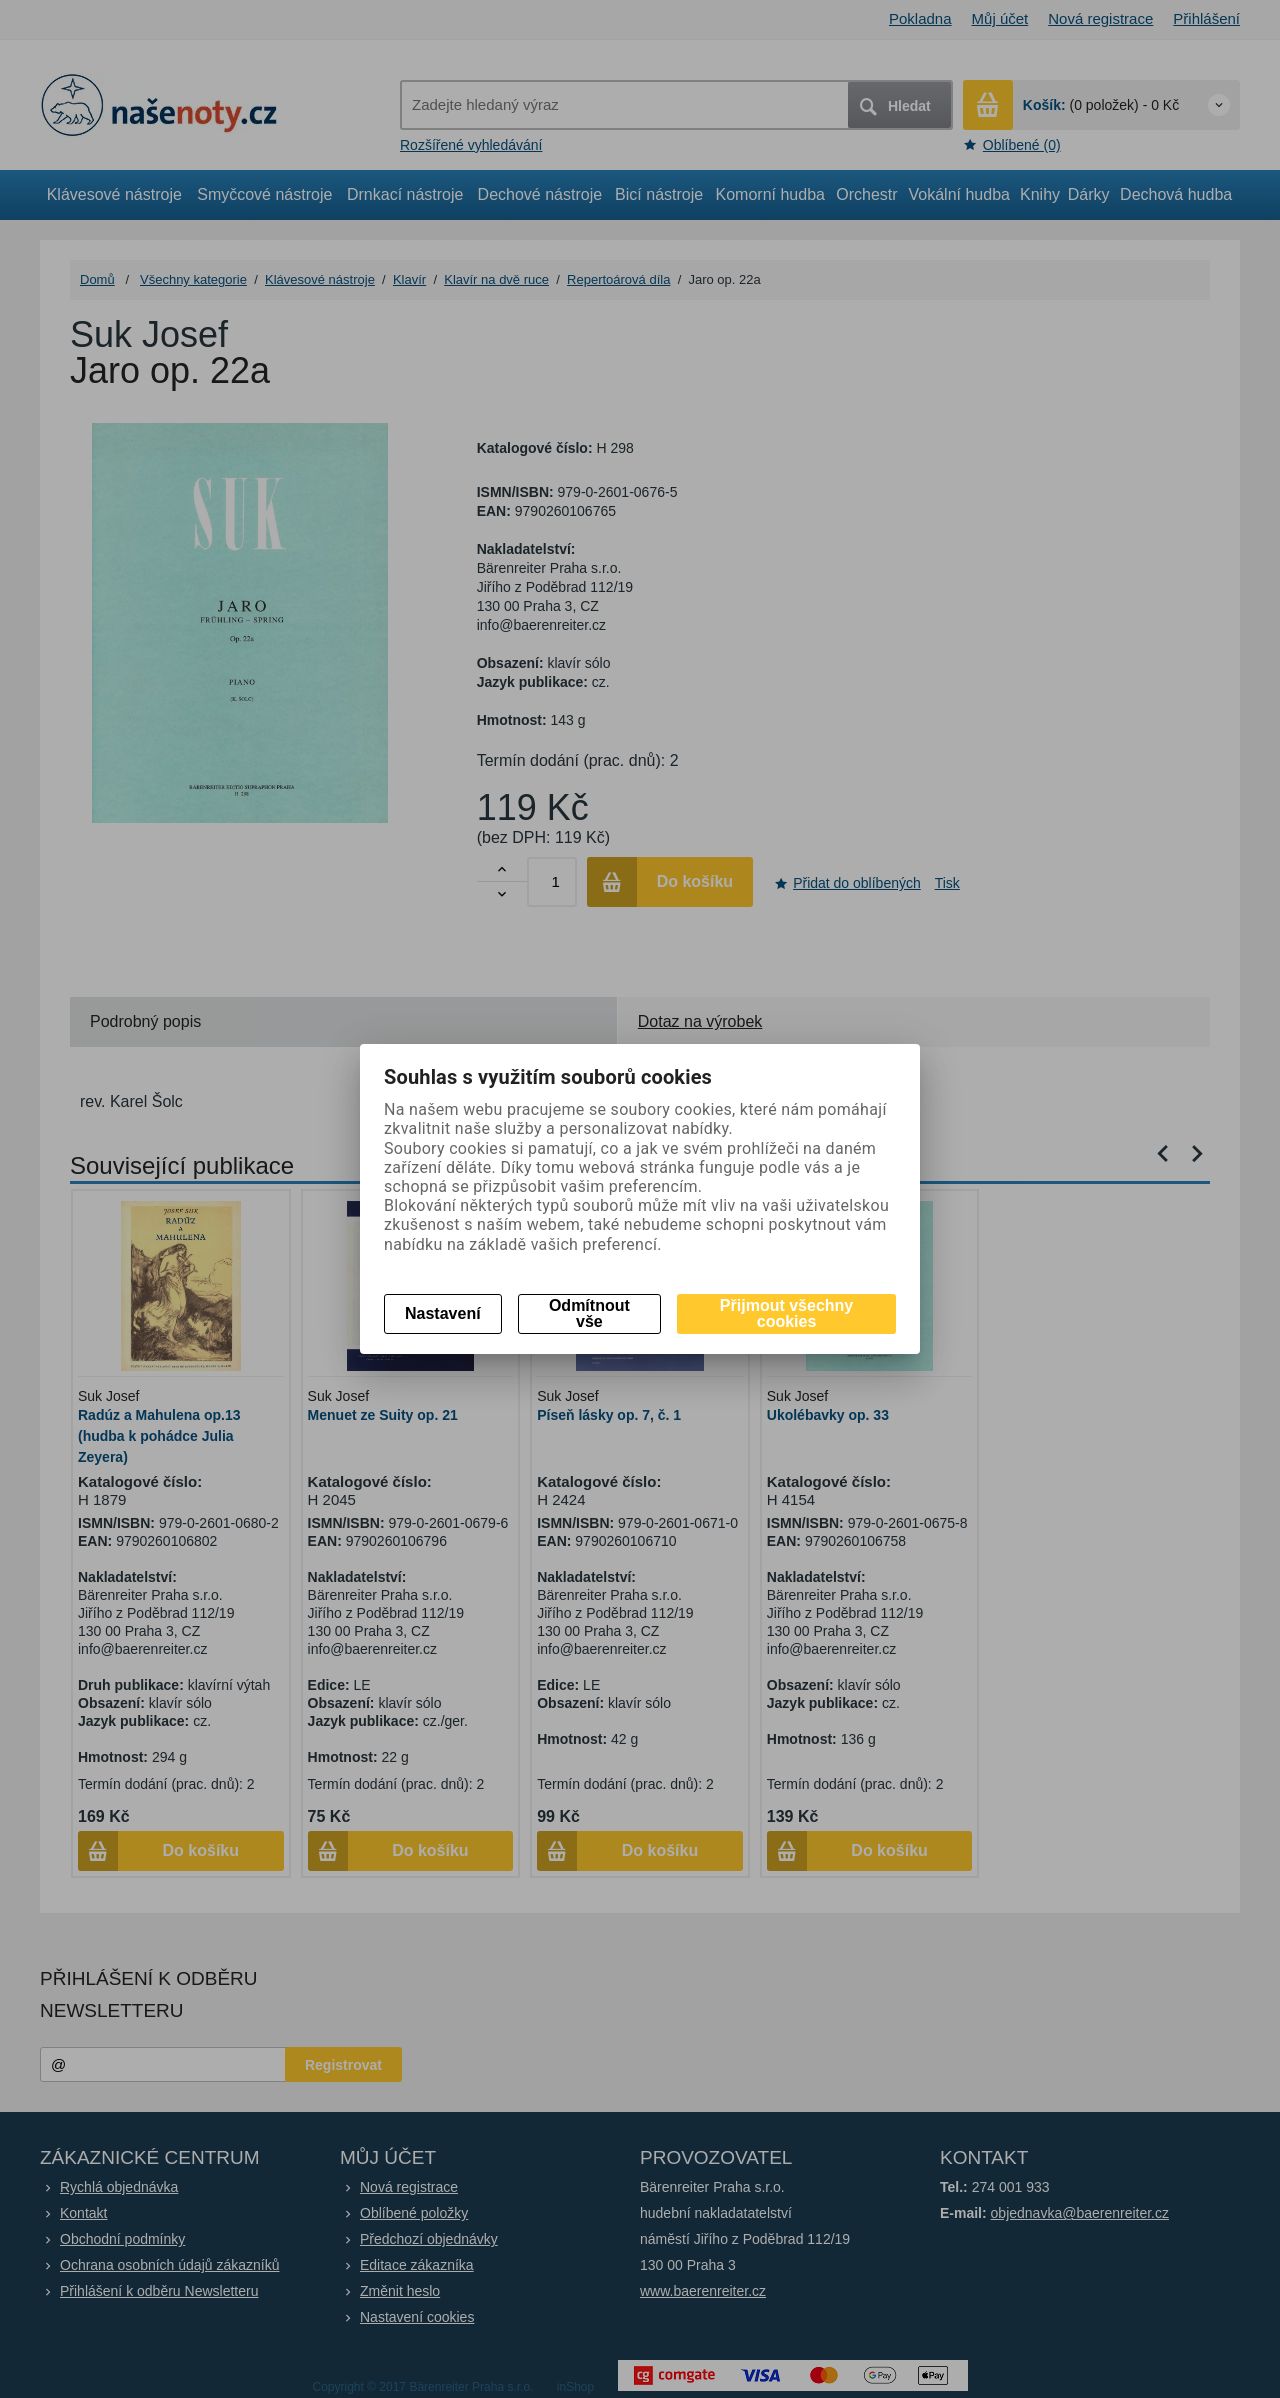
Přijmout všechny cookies (786, 1313)
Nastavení (443, 1313)
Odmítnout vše (589, 1313)
